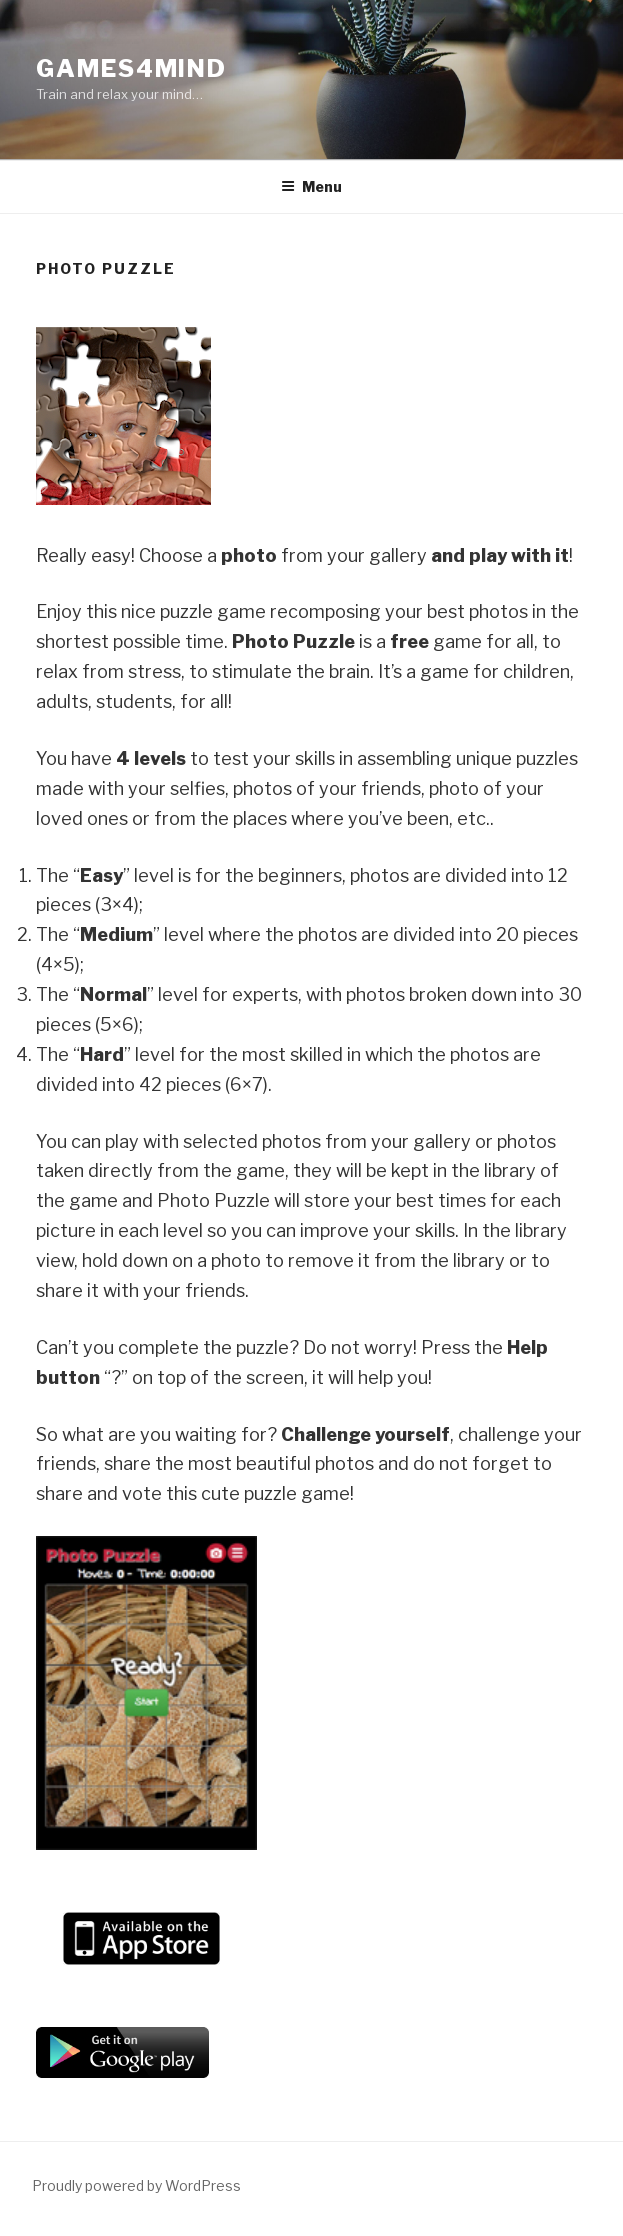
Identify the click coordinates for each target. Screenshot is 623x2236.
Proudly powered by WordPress (136, 2185)
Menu (311, 186)
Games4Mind (131, 68)
